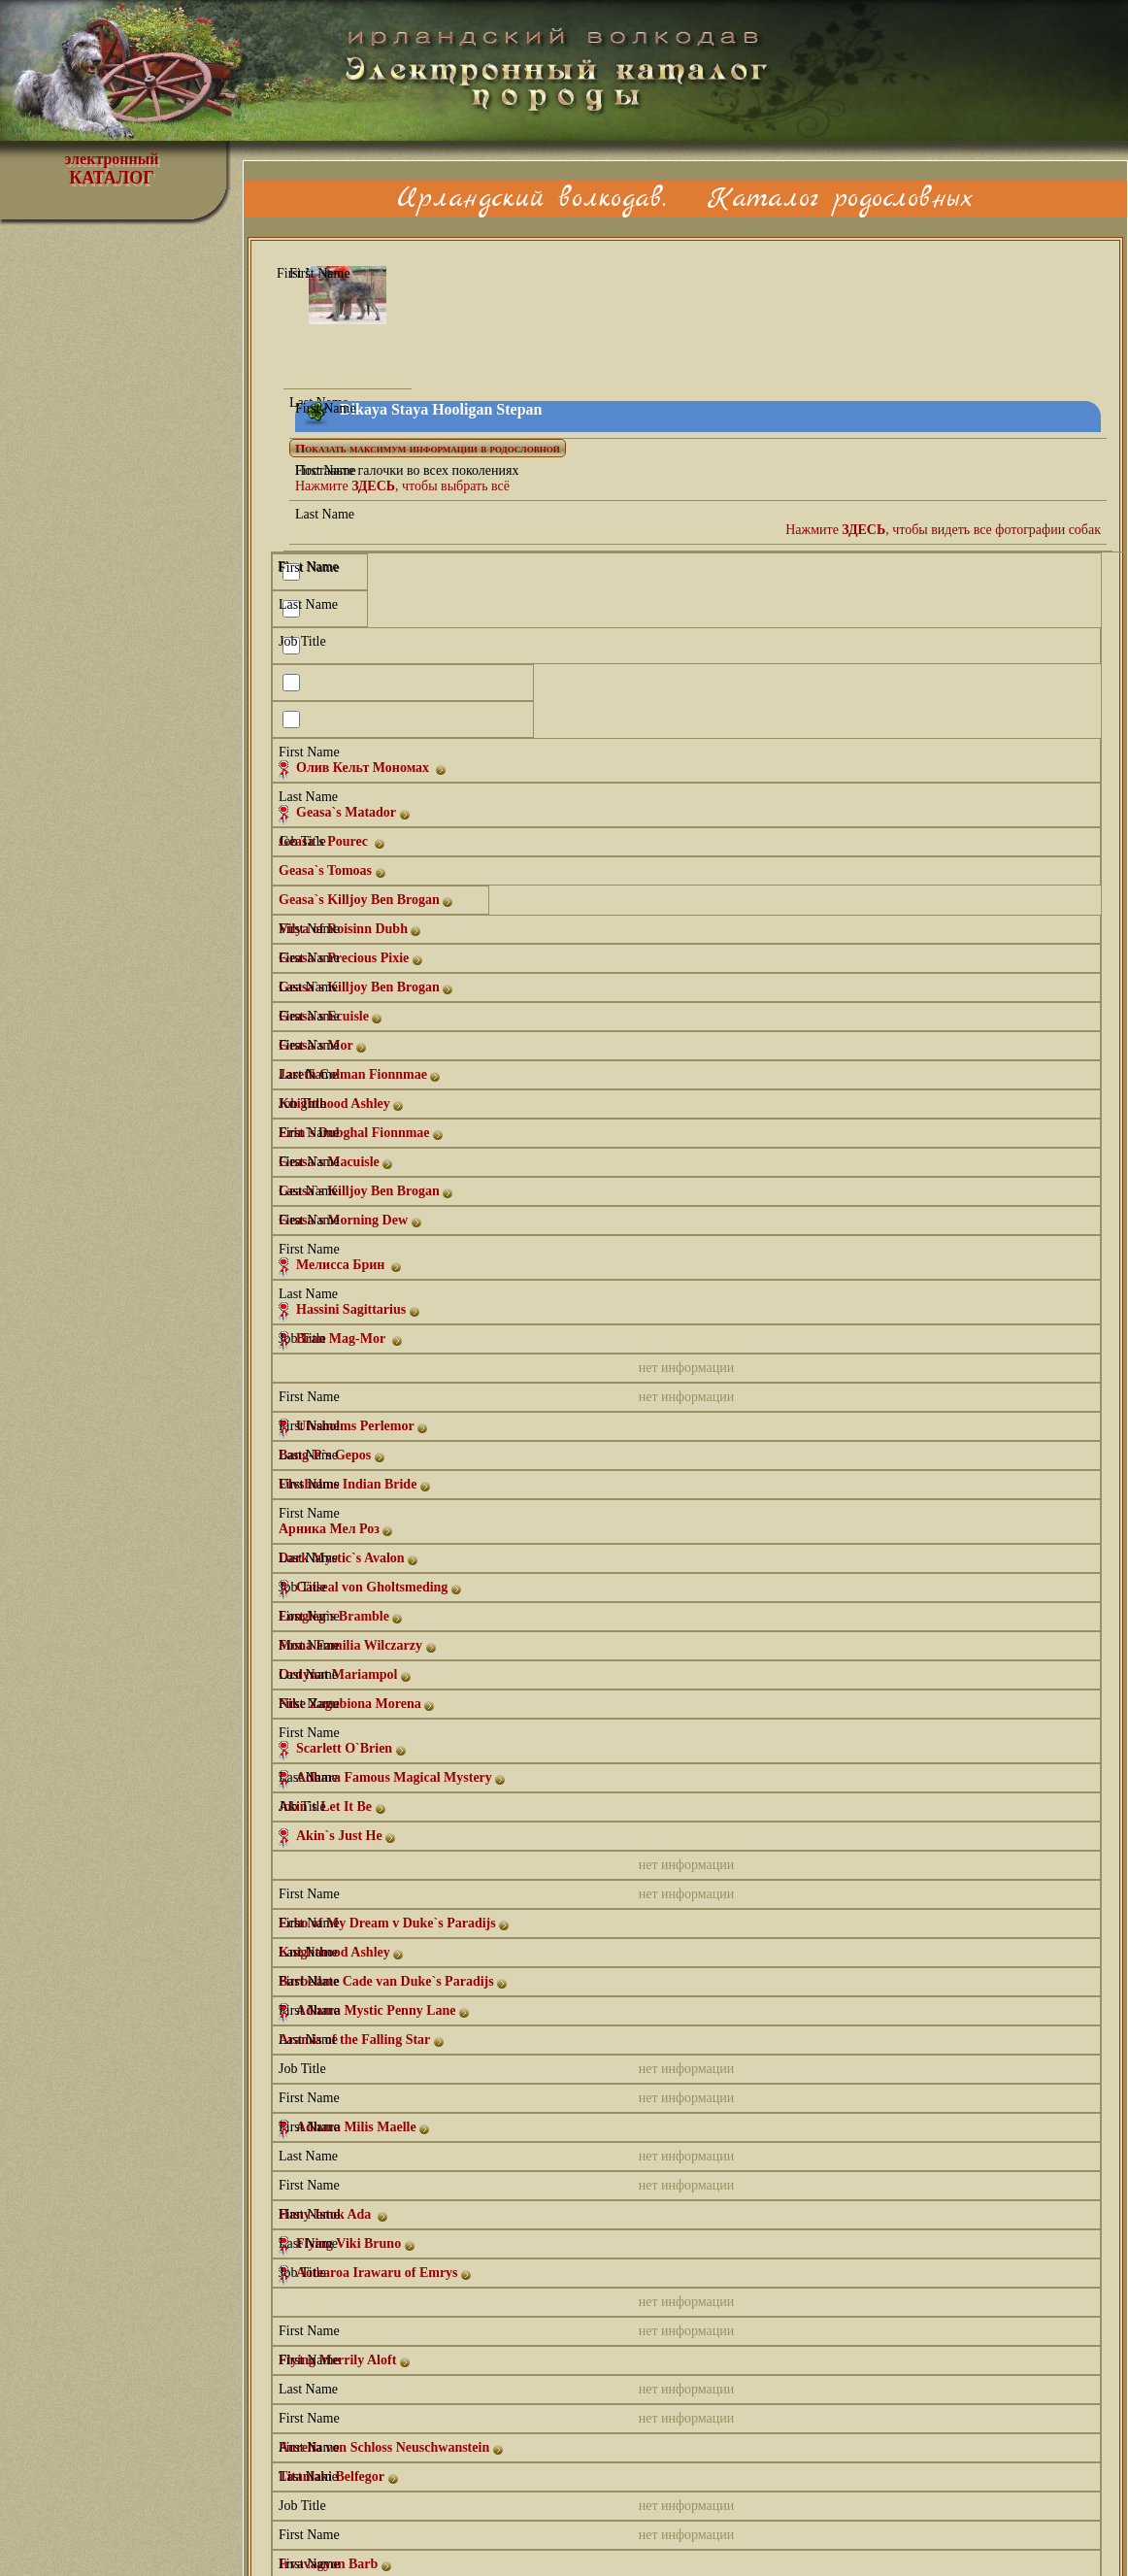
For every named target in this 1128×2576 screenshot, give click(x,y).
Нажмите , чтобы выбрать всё (402, 486)
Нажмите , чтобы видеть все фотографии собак (943, 529)
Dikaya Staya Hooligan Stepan (441, 409)
